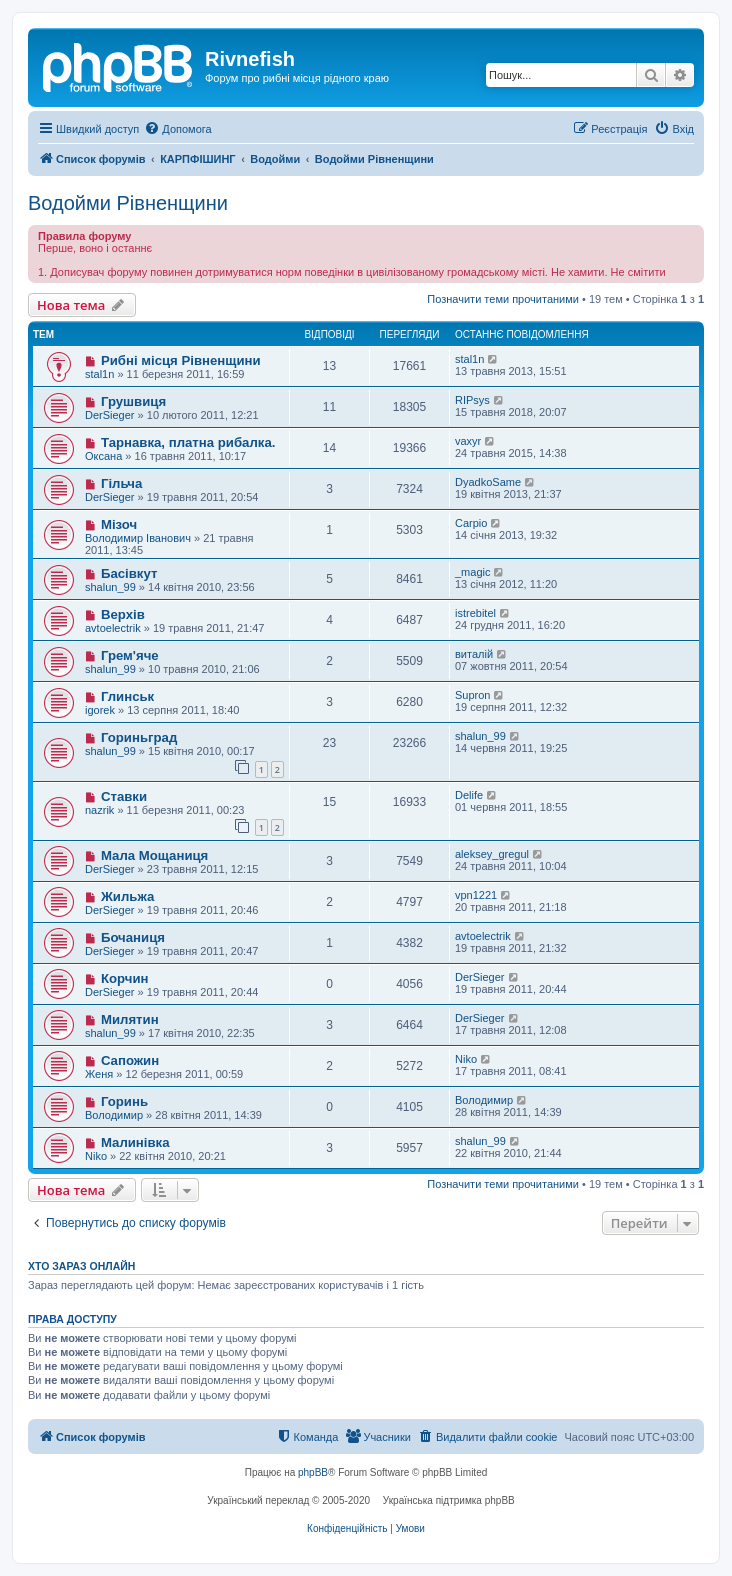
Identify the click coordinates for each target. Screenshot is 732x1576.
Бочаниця (133, 937)
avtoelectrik (113, 628)
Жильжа (127, 896)
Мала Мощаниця (154, 855)
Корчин (125, 978)
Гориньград (139, 737)
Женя (99, 1074)
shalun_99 (110, 587)
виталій (474, 654)
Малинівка (135, 1142)
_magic (472, 572)
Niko (466, 1059)
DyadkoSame (488, 482)
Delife (469, 795)
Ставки (124, 796)
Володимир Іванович (138, 538)
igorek (100, 710)
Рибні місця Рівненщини (181, 360)
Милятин (130, 1019)
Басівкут (129, 573)
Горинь (124, 1101)
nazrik (99, 810)
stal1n (99, 374)
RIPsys (472, 400)
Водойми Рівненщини (128, 203)
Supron (472, 695)
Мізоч (119, 524)
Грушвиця (133, 401)
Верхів (123, 614)
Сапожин (130, 1060)
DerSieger (110, 415)
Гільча (121, 483)
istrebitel (475, 613)
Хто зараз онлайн (81, 1266)
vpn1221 (476, 895)
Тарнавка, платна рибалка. (188, 442)
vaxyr (468, 441)
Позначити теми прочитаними (503, 299)
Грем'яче (130, 655)
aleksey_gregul (492, 854)
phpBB (313, 1472)
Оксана (103, 456)
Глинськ (127, 696)
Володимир (114, 1115)
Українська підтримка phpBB (449, 1500)
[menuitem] (177, 129)
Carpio (471, 523)
